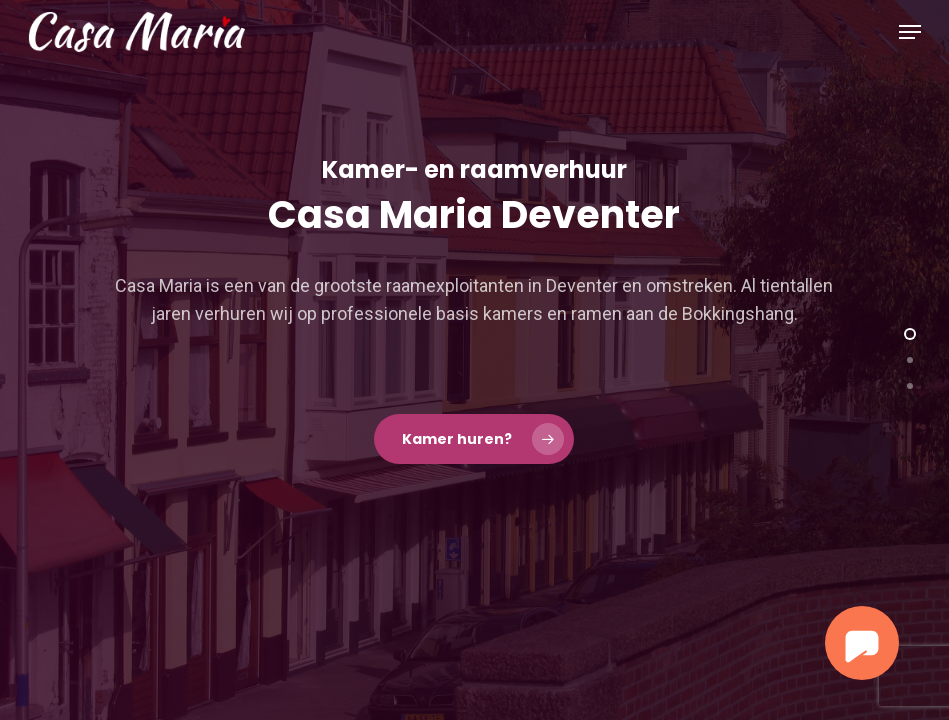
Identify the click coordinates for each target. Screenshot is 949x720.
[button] (910, 32)
